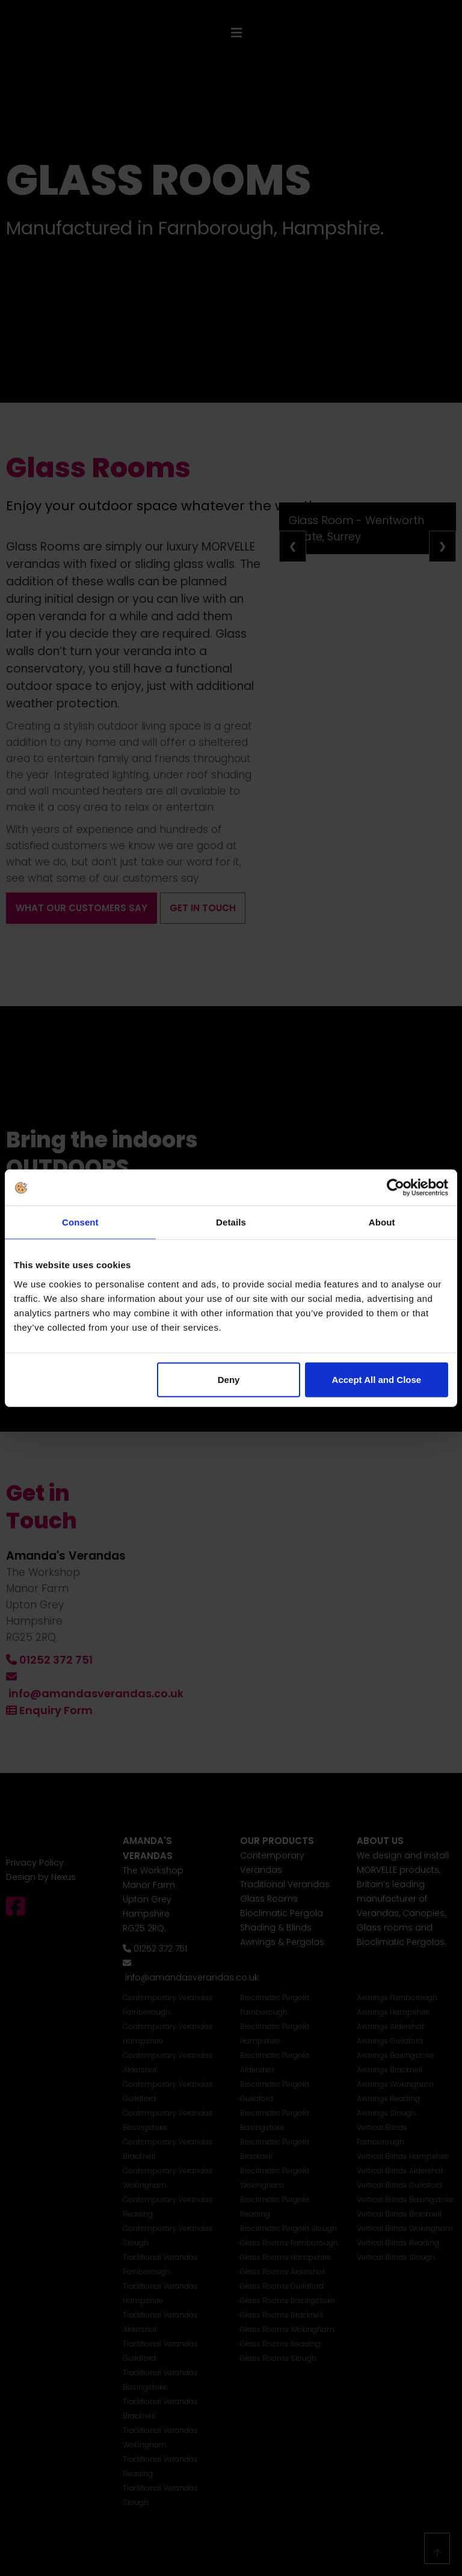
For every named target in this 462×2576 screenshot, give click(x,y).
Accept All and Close (377, 1379)
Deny (229, 1379)
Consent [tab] (80, 1222)
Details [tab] (231, 1222)
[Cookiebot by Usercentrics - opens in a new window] (395, 1188)
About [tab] (382, 1222)
